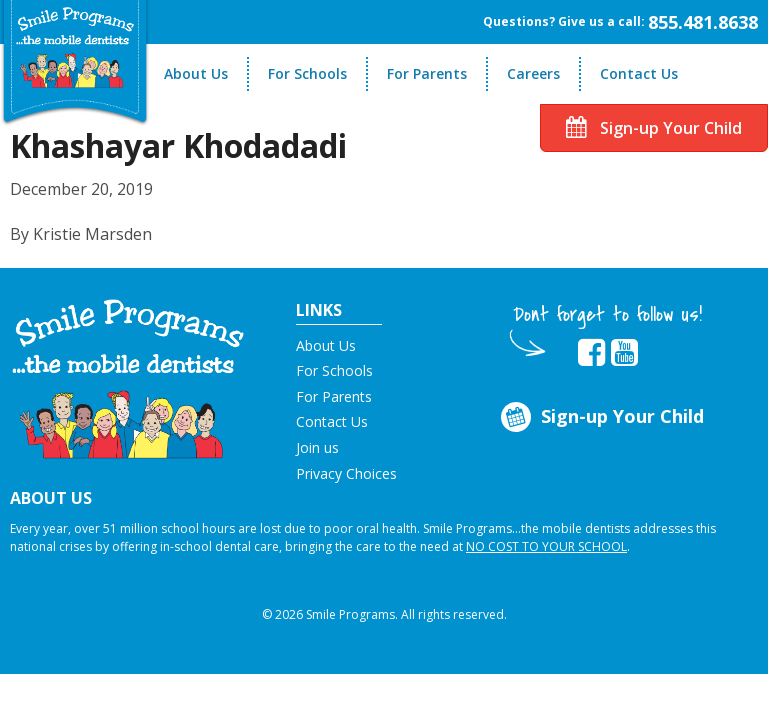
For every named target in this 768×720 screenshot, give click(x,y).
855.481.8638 (703, 22)
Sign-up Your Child (654, 128)
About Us (196, 73)
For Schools (307, 73)
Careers (533, 73)
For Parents (427, 73)
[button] (128, 377)
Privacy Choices (346, 473)
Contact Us (639, 73)
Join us (317, 447)
